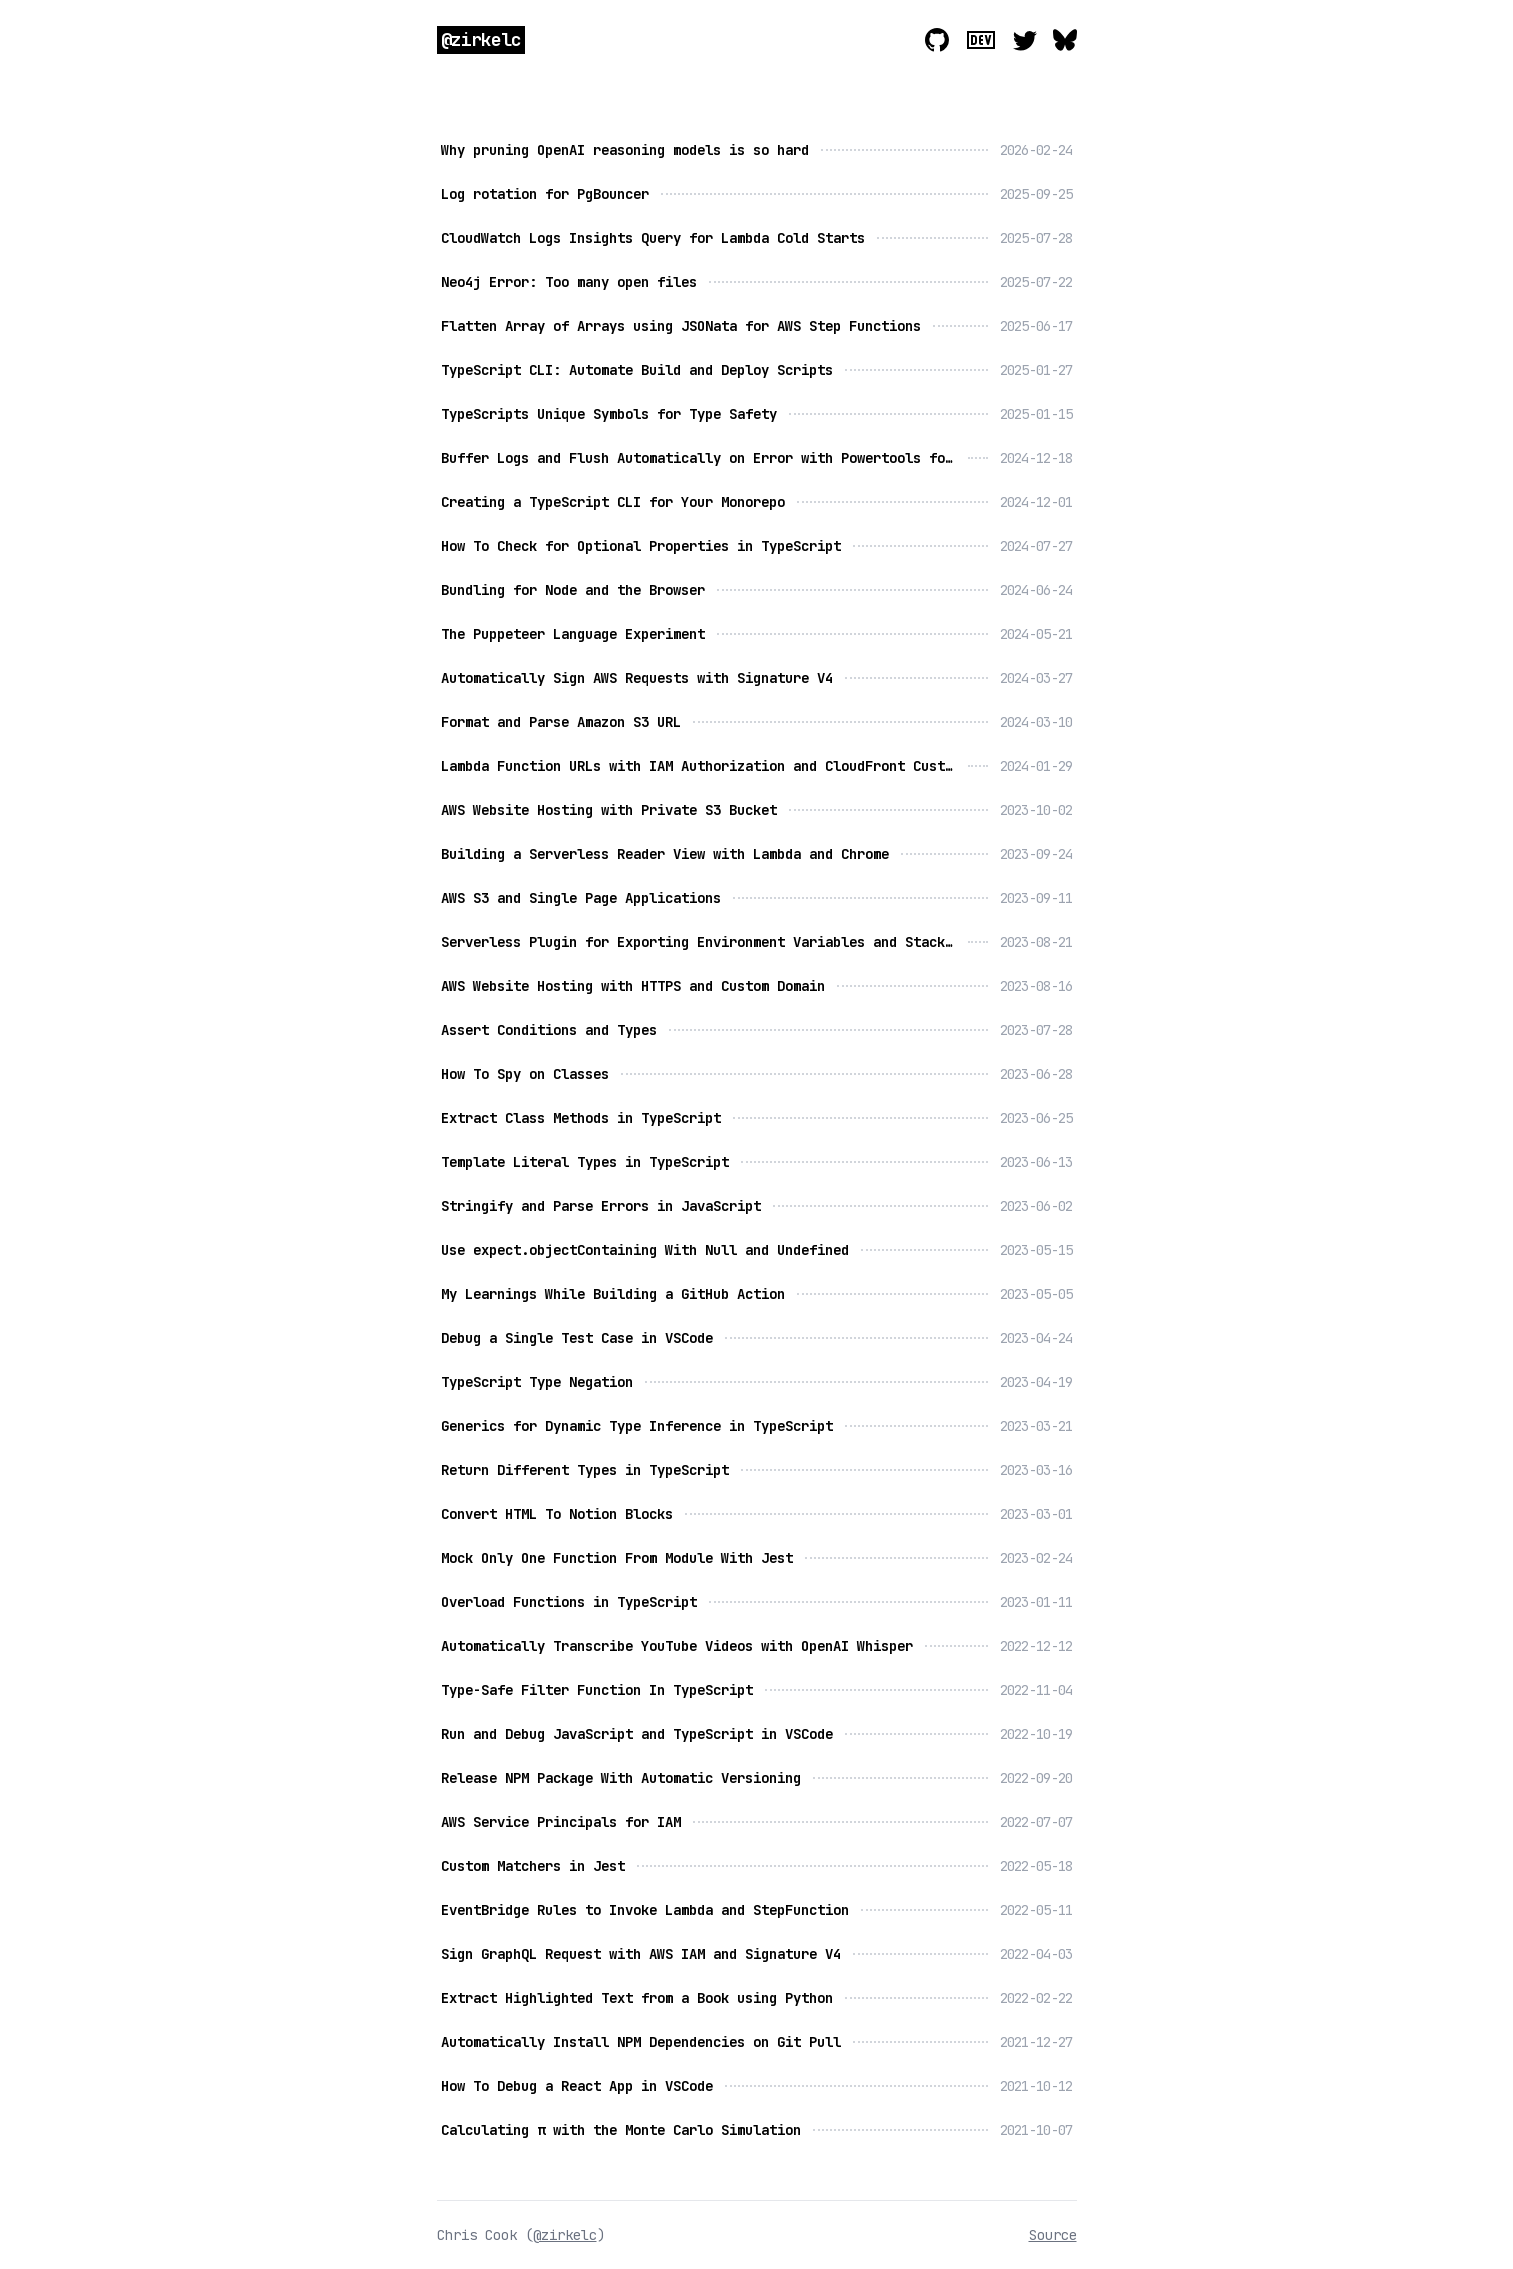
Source (1053, 2235)
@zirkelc (481, 39)
